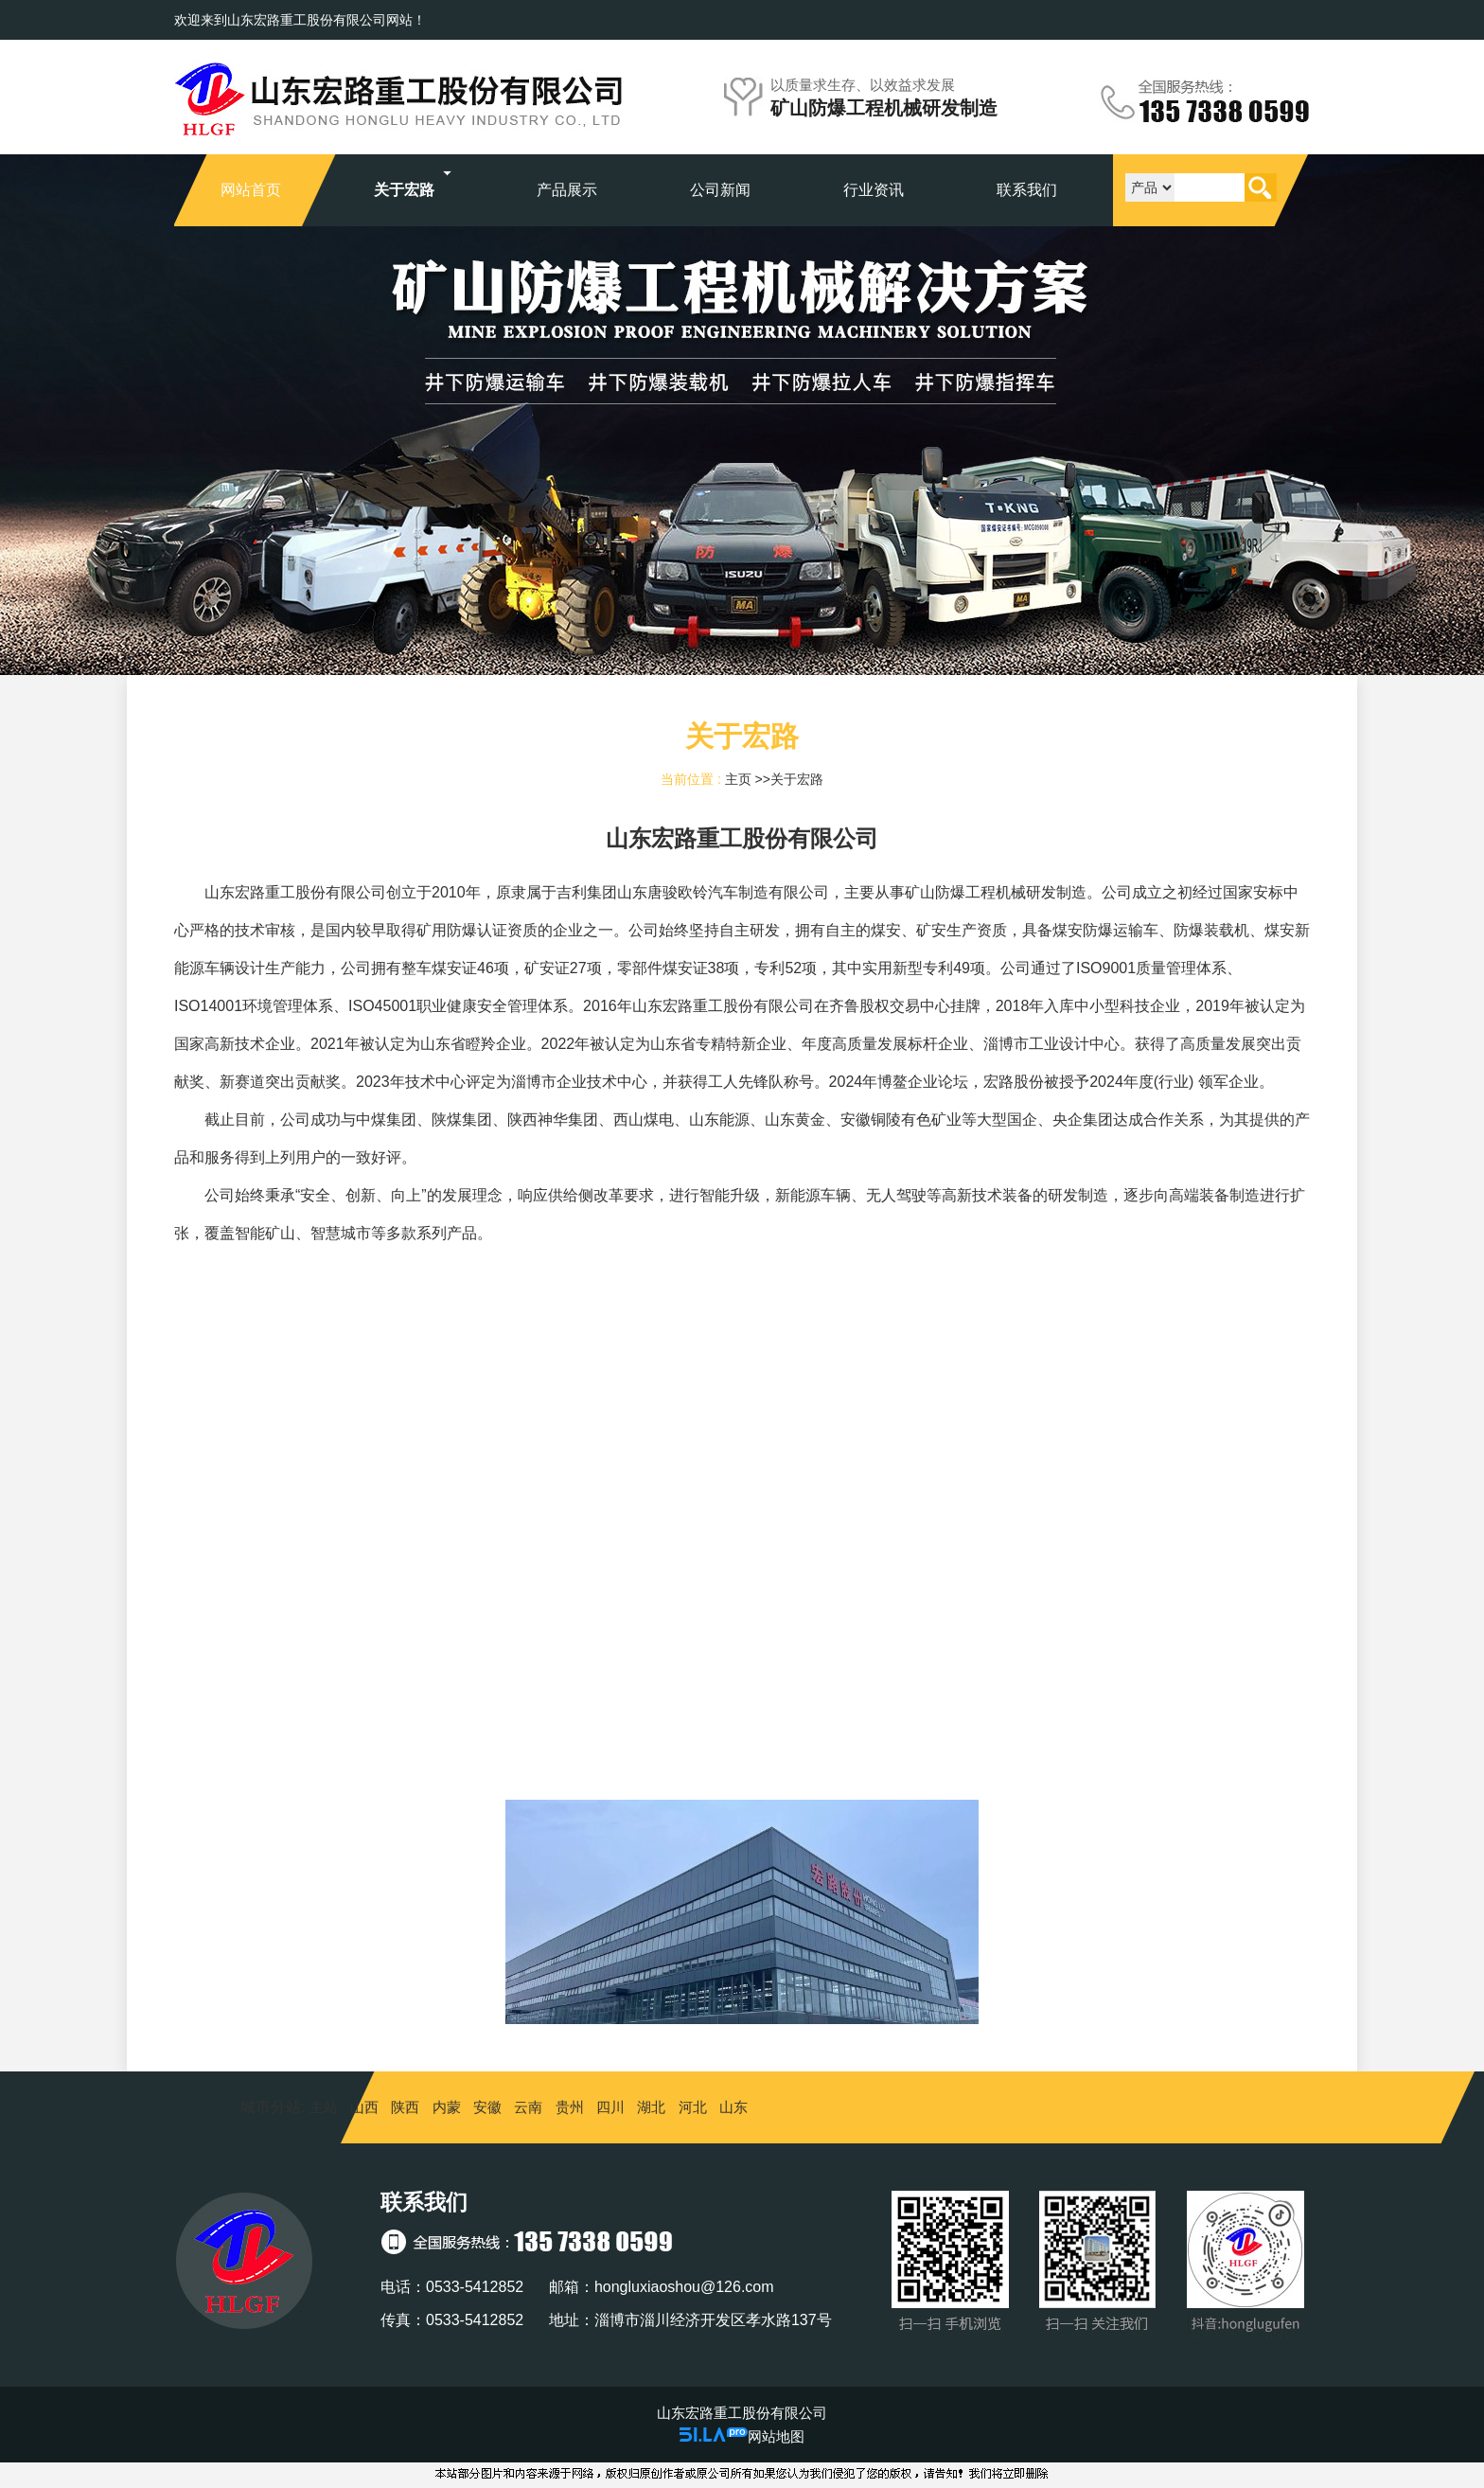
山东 (733, 2107)
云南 (528, 2107)
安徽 (487, 2107)
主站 (321, 2107)
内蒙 (447, 2107)
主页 (738, 779)
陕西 (405, 2107)
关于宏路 (796, 779)
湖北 (651, 2107)
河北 (693, 2107)
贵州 (570, 2107)
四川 (610, 2107)
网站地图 (776, 2436)
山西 (364, 2107)
